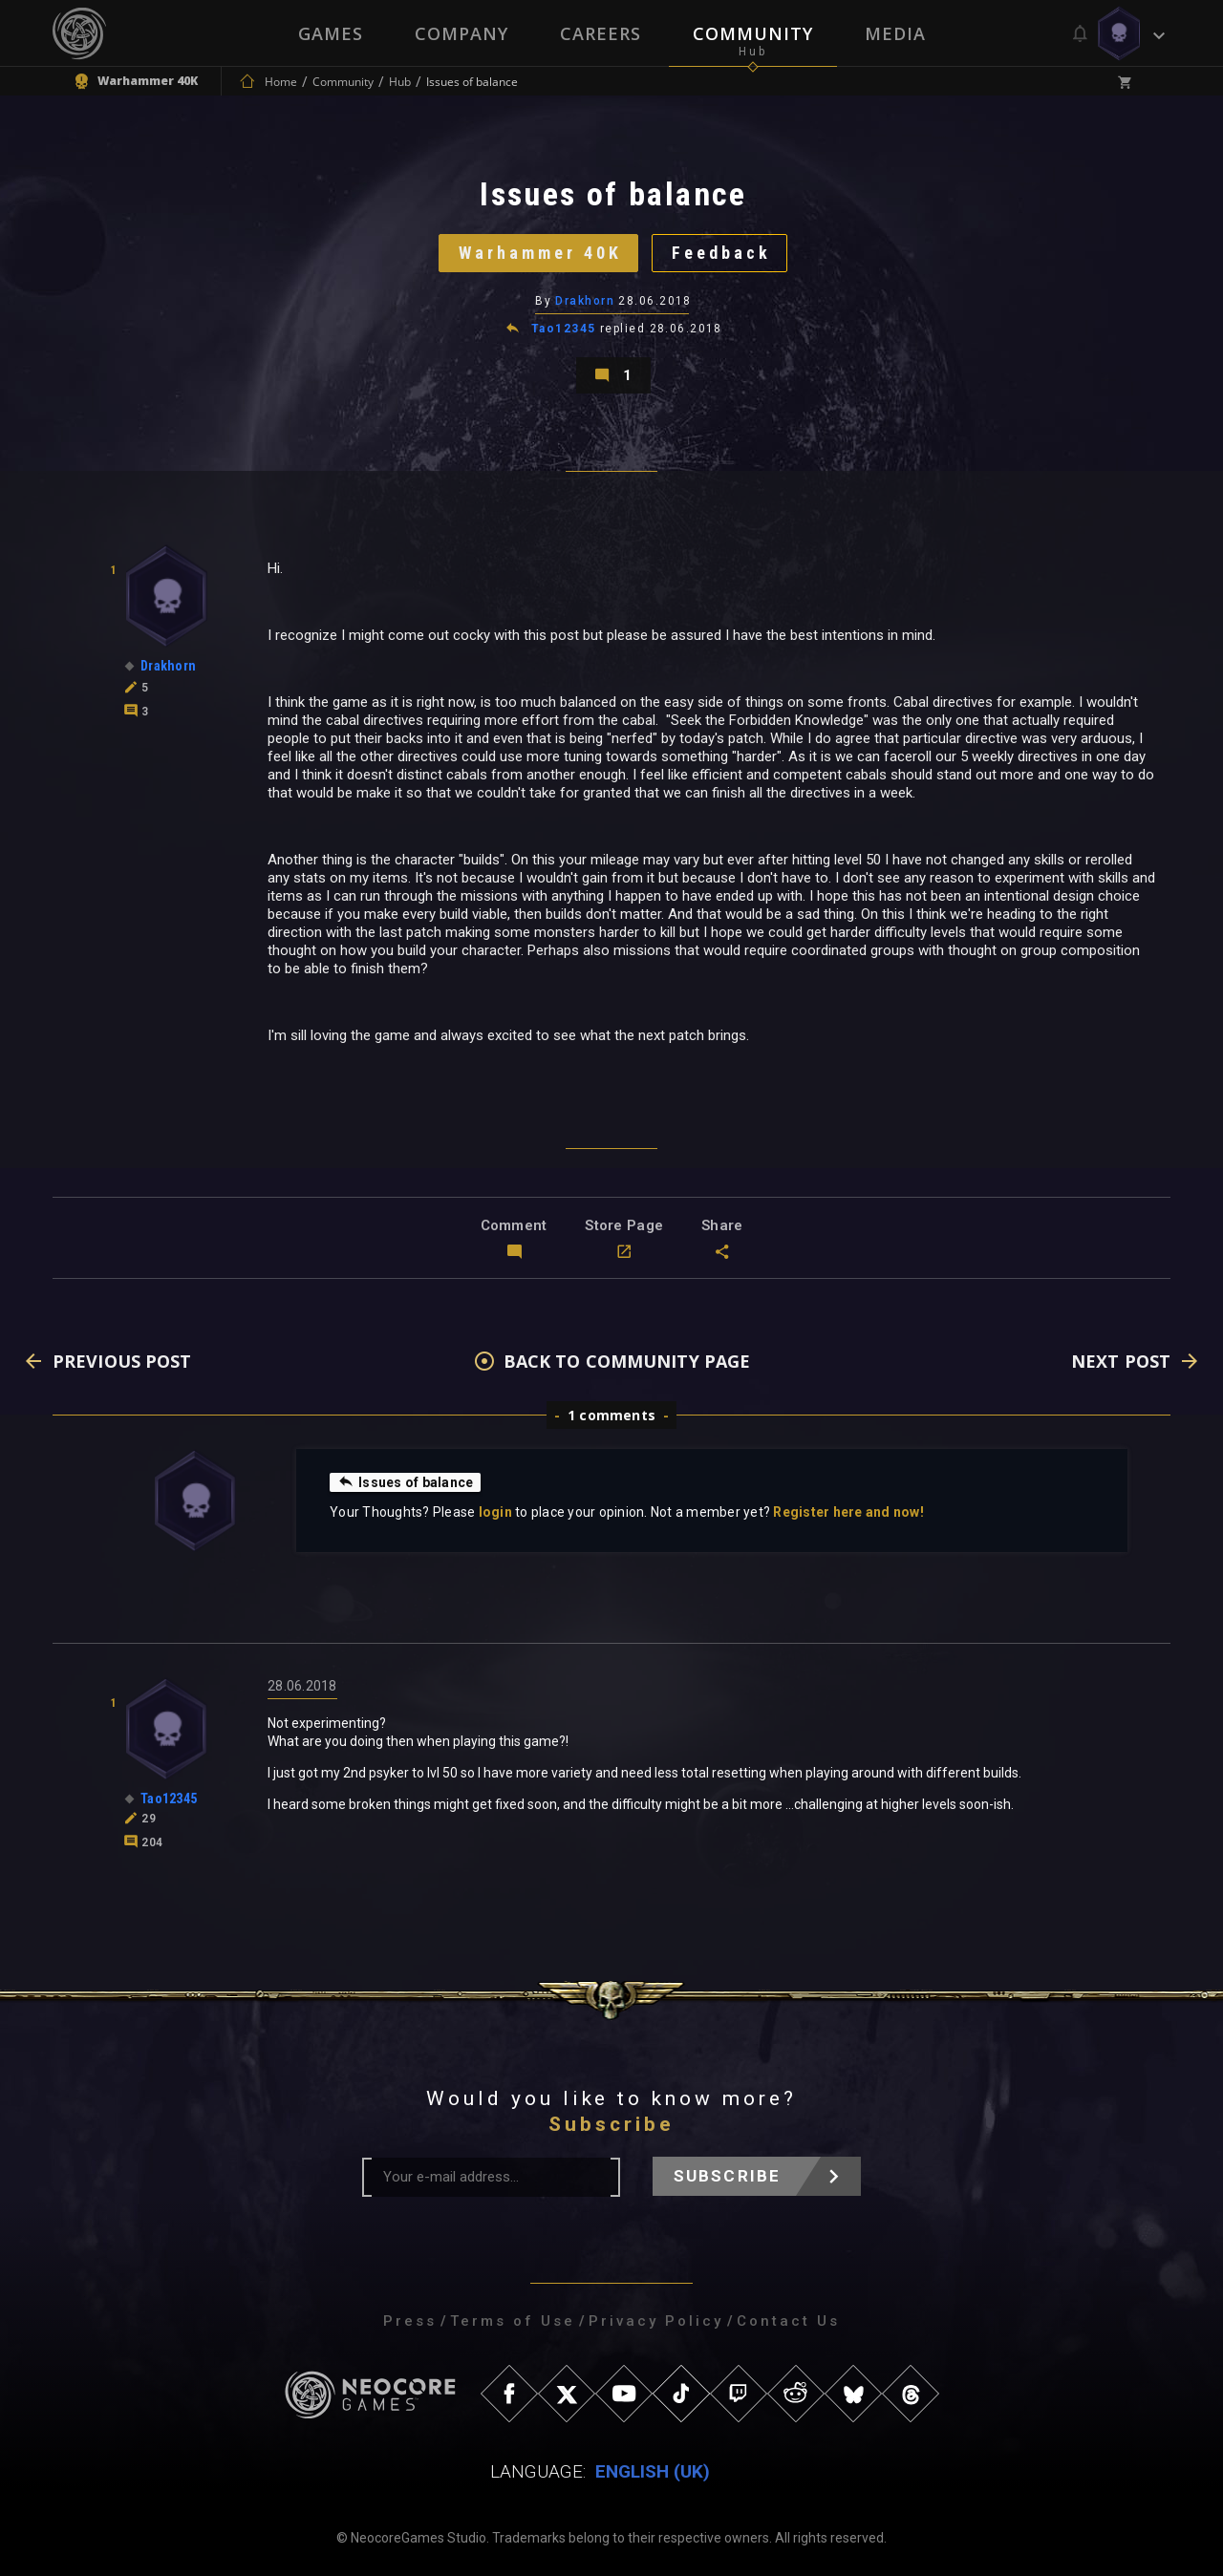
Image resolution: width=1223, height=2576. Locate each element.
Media (895, 33)
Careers (600, 33)
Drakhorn (584, 301)
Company (461, 33)
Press (410, 2321)
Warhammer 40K (540, 253)
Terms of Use (512, 2321)
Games (330, 33)
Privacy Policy (656, 2321)
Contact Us (788, 2321)
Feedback (721, 253)
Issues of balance (405, 1481)
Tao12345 (563, 328)
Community (753, 33)
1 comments (611, 1415)
